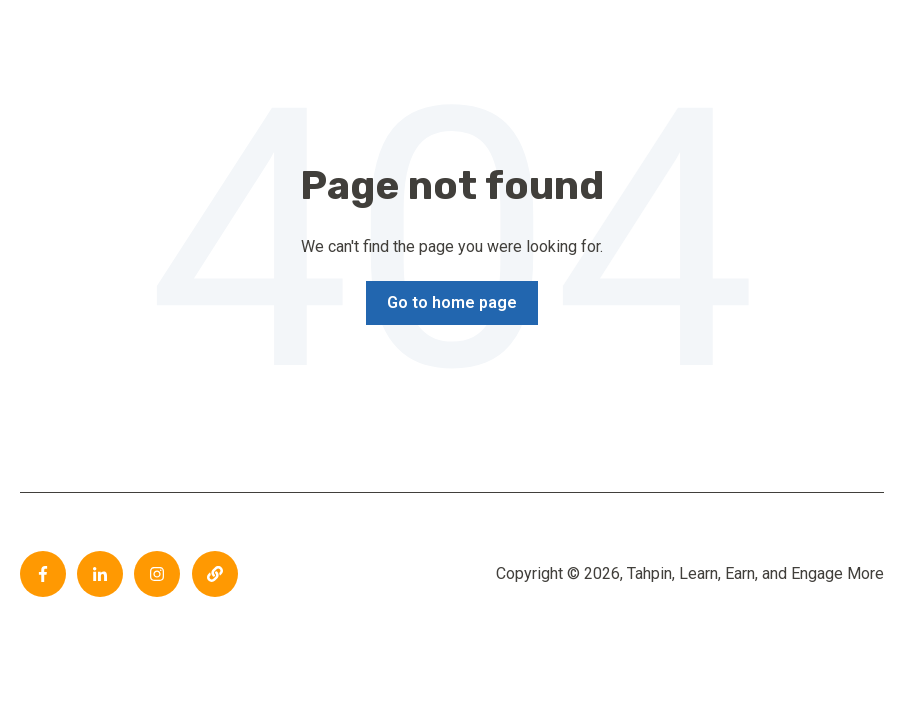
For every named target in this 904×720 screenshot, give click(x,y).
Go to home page (452, 302)
